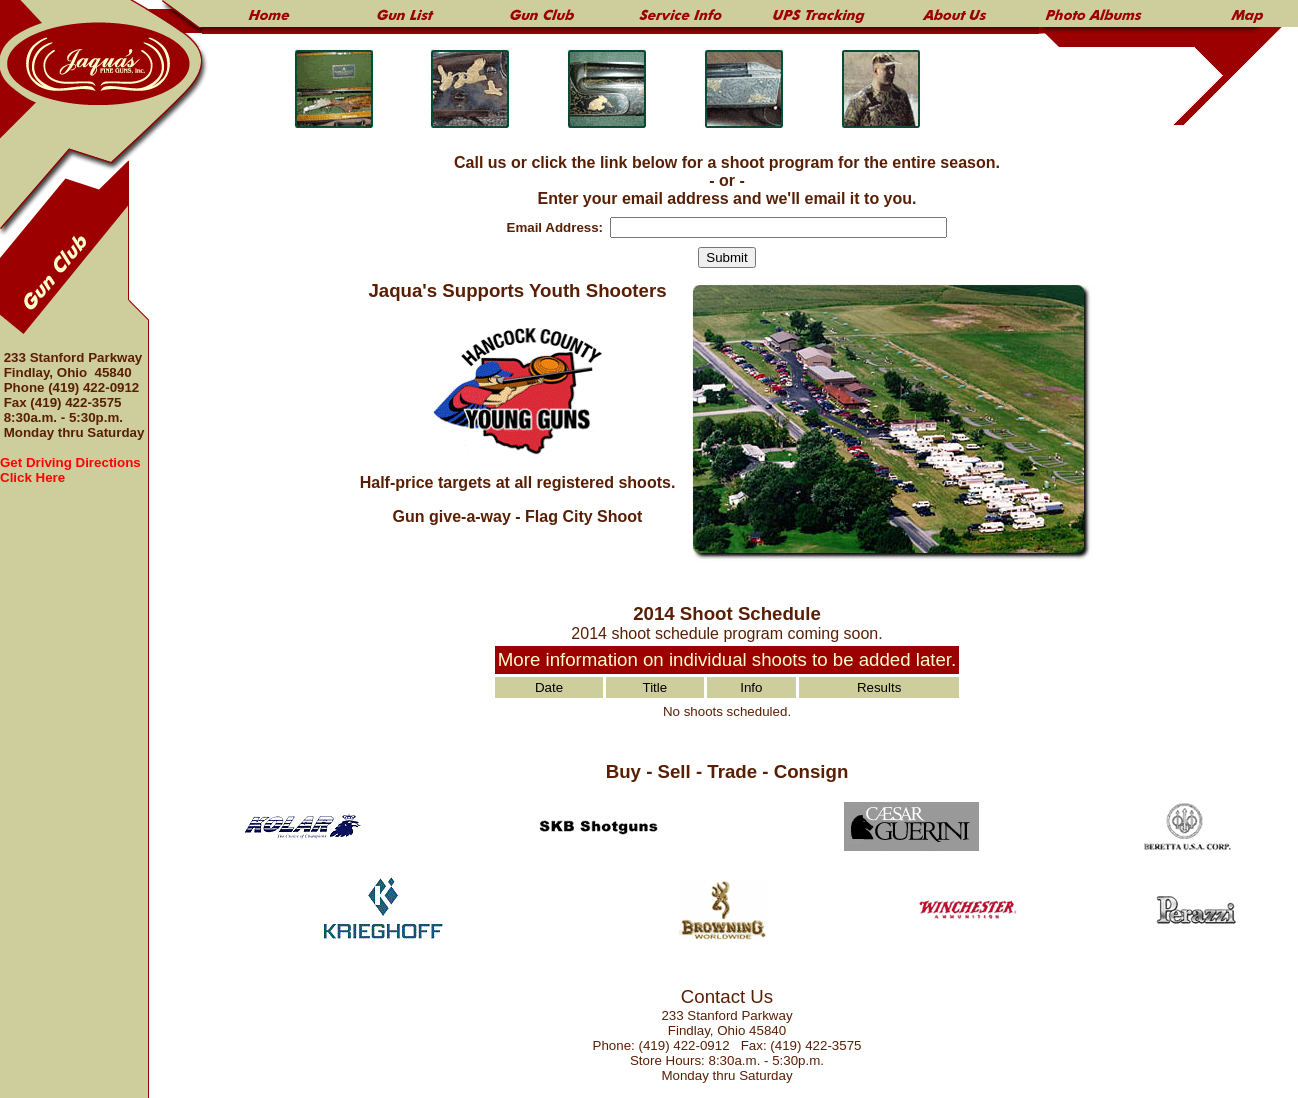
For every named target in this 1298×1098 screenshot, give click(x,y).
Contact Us (727, 996)
